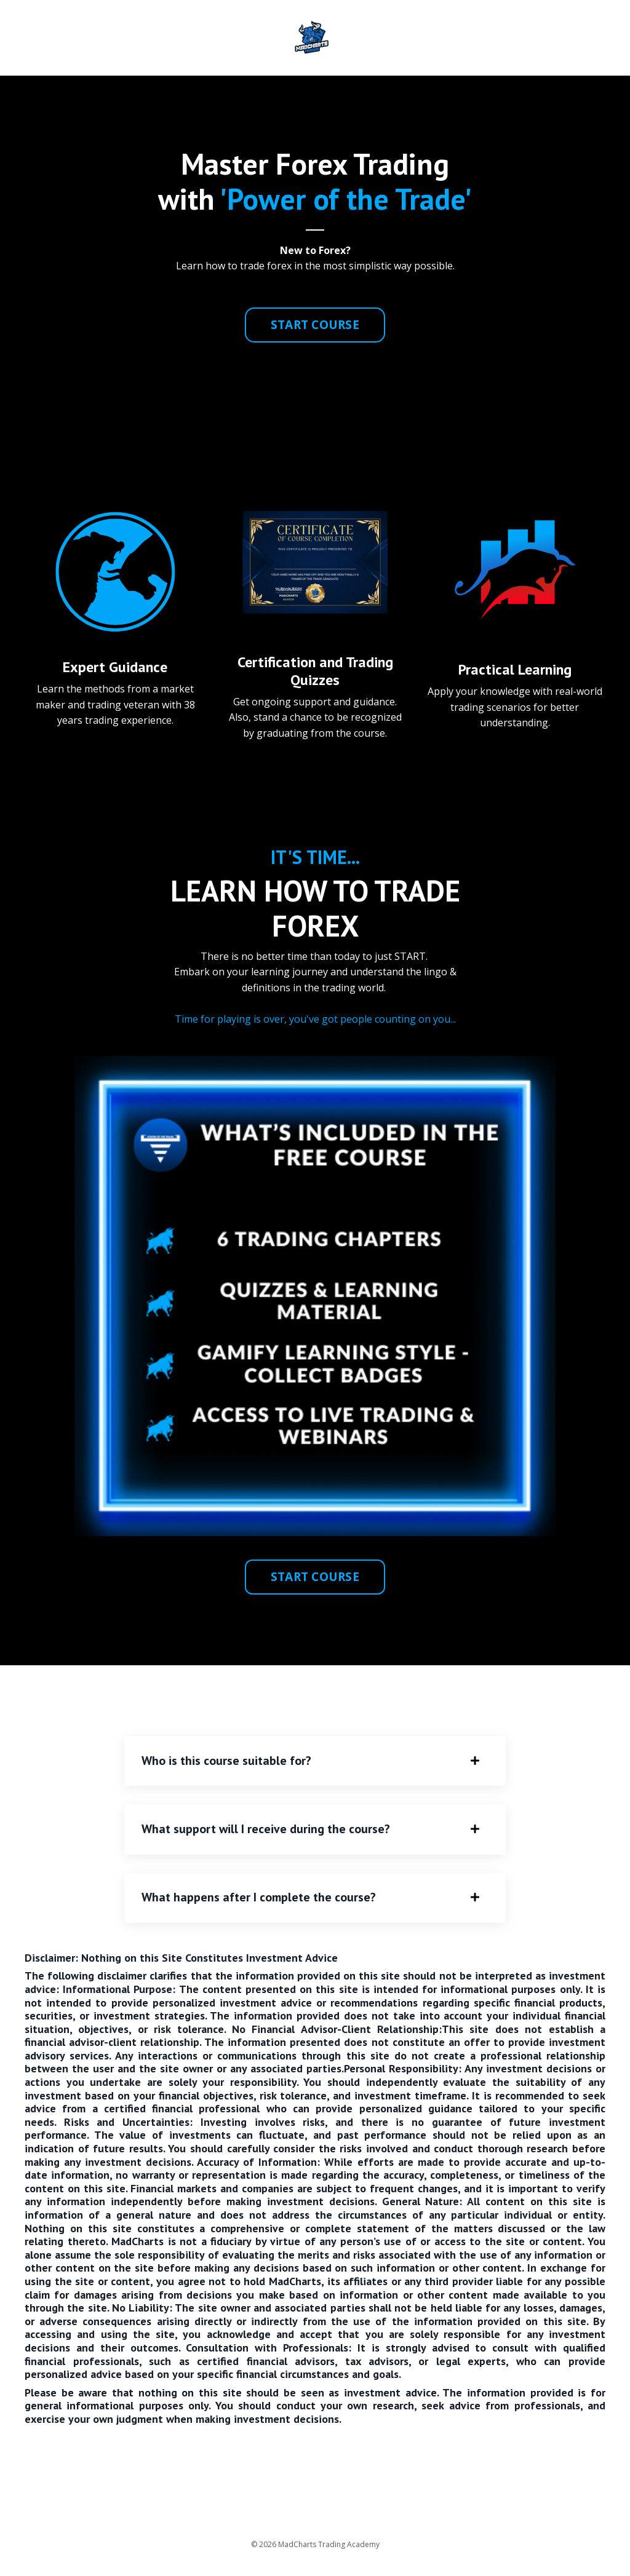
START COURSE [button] (315, 323)
